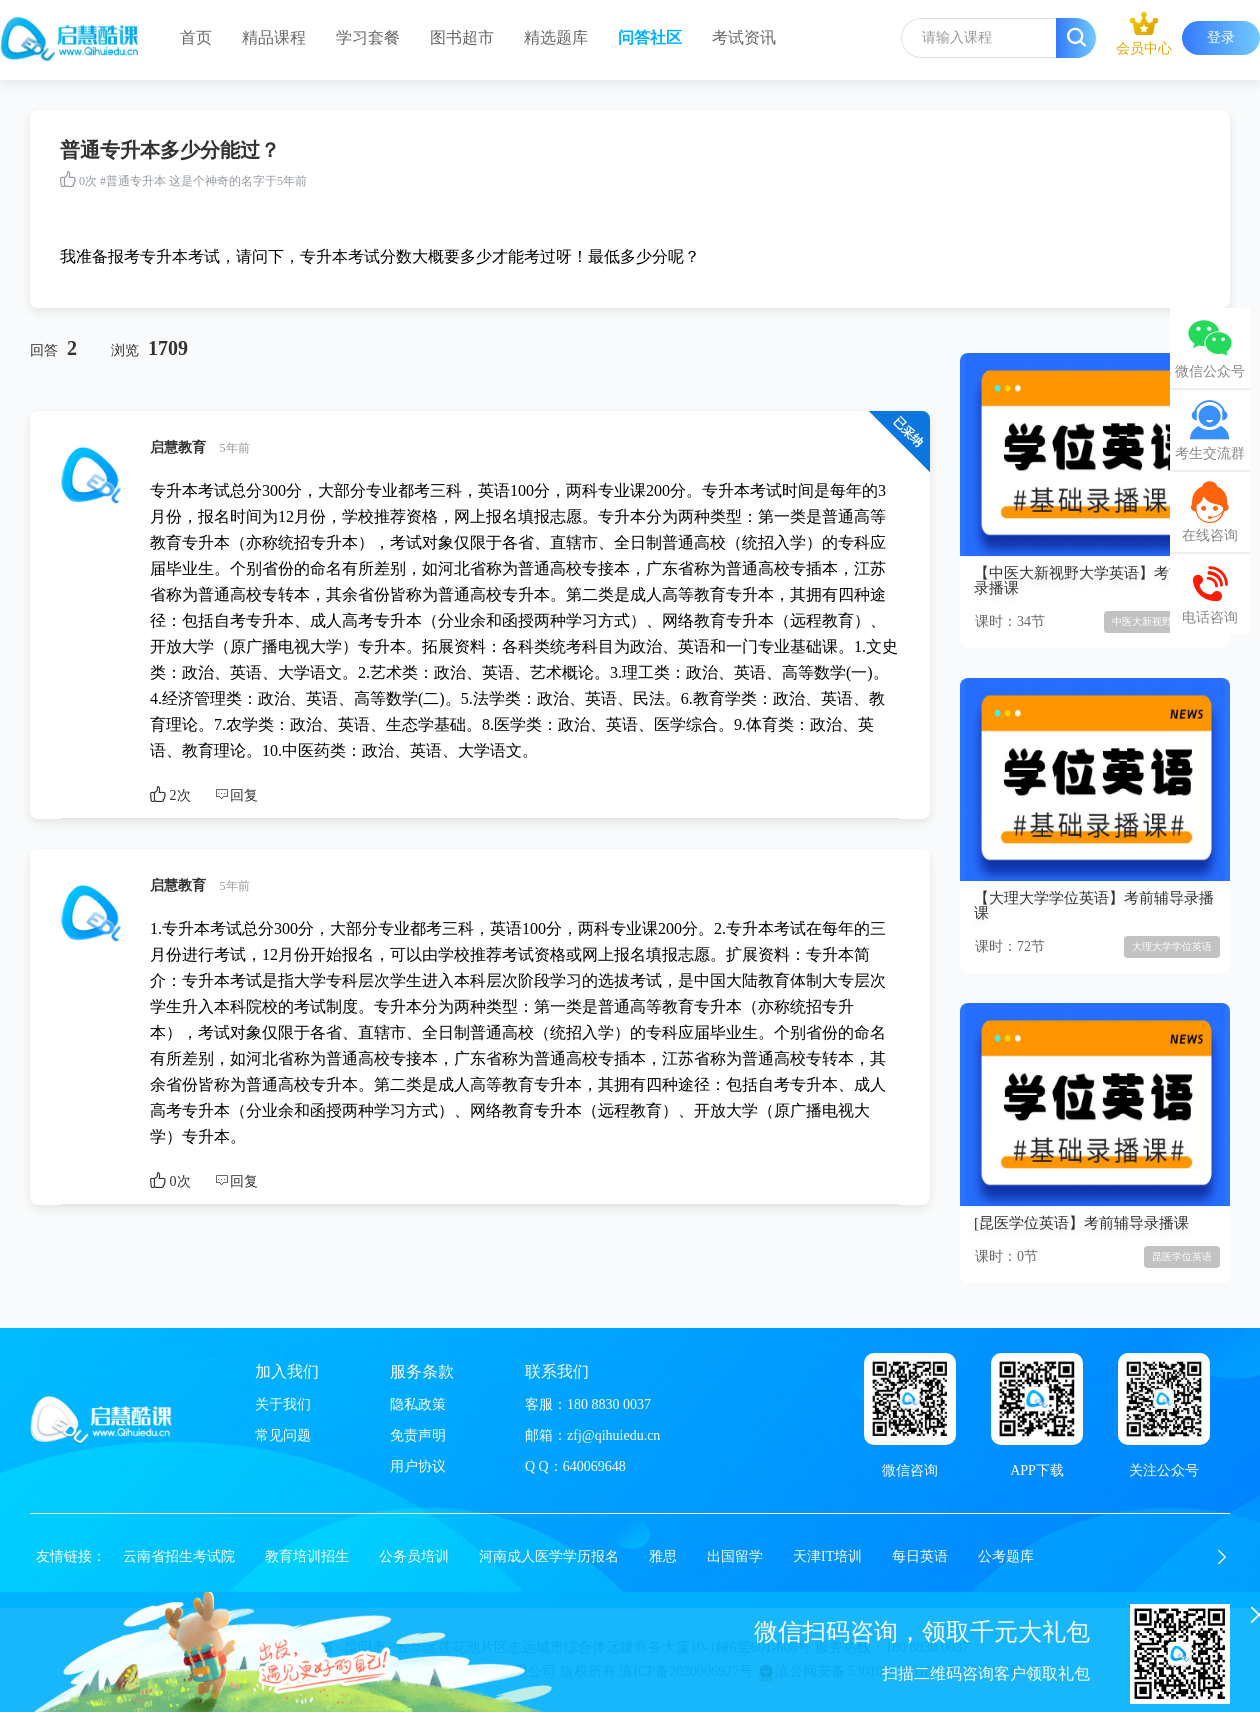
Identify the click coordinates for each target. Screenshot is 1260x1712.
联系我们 (557, 1371)
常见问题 (283, 1435)
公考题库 (1006, 1556)
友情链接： (71, 1556)
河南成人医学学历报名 (549, 1556)
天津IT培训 (827, 1556)
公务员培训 (414, 1556)
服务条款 (422, 1371)
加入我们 (287, 1371)
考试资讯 (744, 37)
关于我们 (283, 1404)
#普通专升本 (133, 181)
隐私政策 (418, 1404)
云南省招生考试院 (179, 1556)
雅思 (663, 1556)
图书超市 (462, 37)
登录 (1221, 37)
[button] (1222, 1557)
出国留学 (735, 1556)
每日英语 (920, 1556)
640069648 (594, 1466)
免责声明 (418, 1435)
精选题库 (556, 37)
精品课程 (274, 37)
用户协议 (418, 1466)
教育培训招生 (307, 1556)
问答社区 (650, 37)
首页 (196, 37)
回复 (236, 795)
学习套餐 (368, 37)
